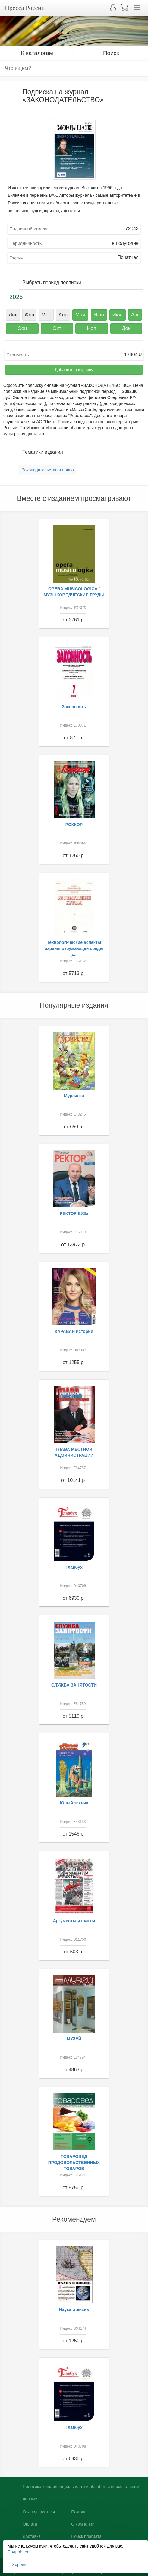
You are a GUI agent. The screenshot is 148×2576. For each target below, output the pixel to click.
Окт (57, 328)
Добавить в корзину (74, 369)
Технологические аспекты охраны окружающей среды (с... (74, 948)
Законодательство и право (48, 470)
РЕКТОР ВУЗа (74, 1213)
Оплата (30, 2524)
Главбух (74, 1567)
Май (80, 315)
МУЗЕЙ (74, 2038)
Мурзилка (74, 1095)
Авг (135, 315)
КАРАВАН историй (74, 1331)
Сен (22, 328)
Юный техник (74, 1802)
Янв (13, 315)
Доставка (32, 2536)
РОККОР (74, 824)
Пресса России (25, 7)
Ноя (91, 328)
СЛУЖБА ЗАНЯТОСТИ (74, 1685)
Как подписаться (39, 2512)
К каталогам (37, 53)
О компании (82, 2524)
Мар (46, 315)
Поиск (111, 53)
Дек (126, 328)
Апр (63, 315)
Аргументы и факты (74, 1920)
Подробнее (19, 2551)
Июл (117, 315)
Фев (29, 315)
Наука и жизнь (74, 2309)
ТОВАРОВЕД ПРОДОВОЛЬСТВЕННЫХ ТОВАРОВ (74, 2162)
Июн (99, 315)
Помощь (79, 2512)
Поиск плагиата (86, 2536)
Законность (74, 706)
